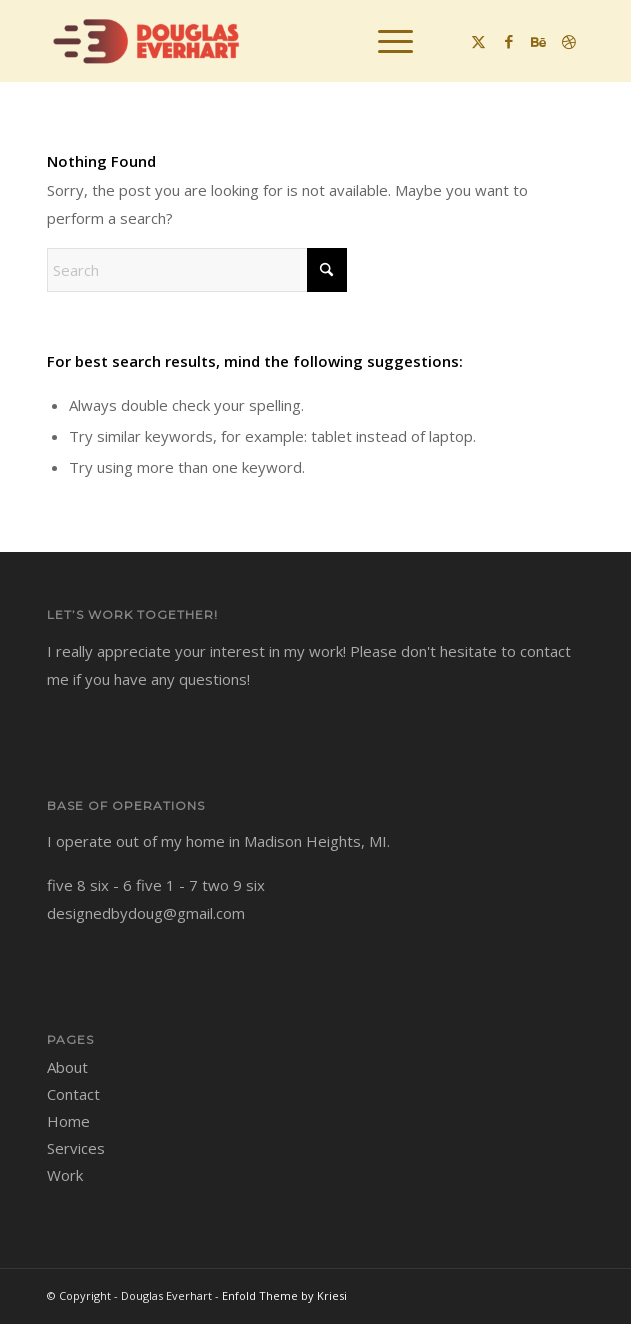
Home (68, 1121)
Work (65, 1175)
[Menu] (385, 41)
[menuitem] (385, 41)
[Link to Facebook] (509, 41)
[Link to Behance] (539, 41)
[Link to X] (479, 41)
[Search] (197, 270)
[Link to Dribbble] (569, 41)
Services (76, 1148)
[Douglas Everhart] (261, 41)
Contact (73, 1094)
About (67, 1067)
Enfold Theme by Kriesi (284, 1295)
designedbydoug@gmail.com (146, 913)
